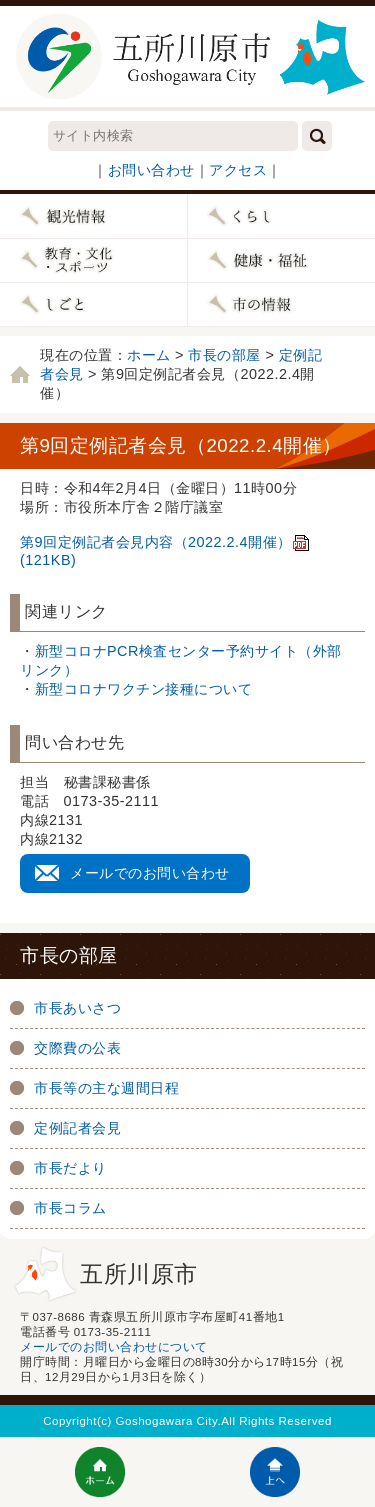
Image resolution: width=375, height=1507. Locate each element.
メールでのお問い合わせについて (114, 1347)
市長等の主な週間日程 (106, 1088)
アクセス (238, 170)
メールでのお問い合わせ (150, 873)
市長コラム (70, 1208)
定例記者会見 (77, 1128)
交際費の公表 (77, 1048)
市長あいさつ (77, 1008)
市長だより (70, 1168)
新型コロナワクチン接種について (144, 689)
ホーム (149, 355)
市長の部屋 (224, 355)
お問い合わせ (151, 170)
